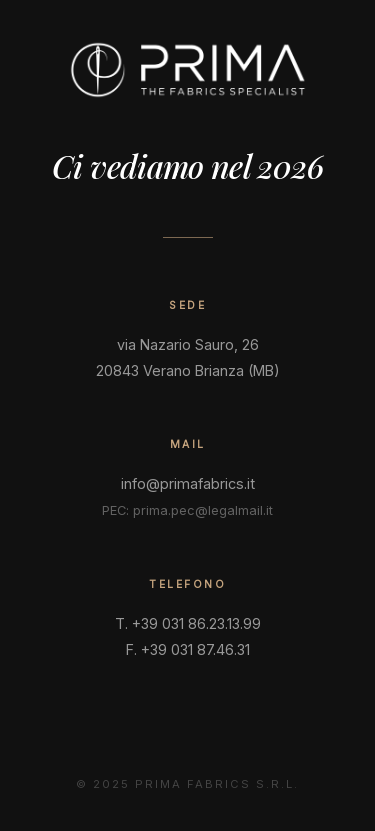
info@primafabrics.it (188, 483)
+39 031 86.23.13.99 (196, 623)
